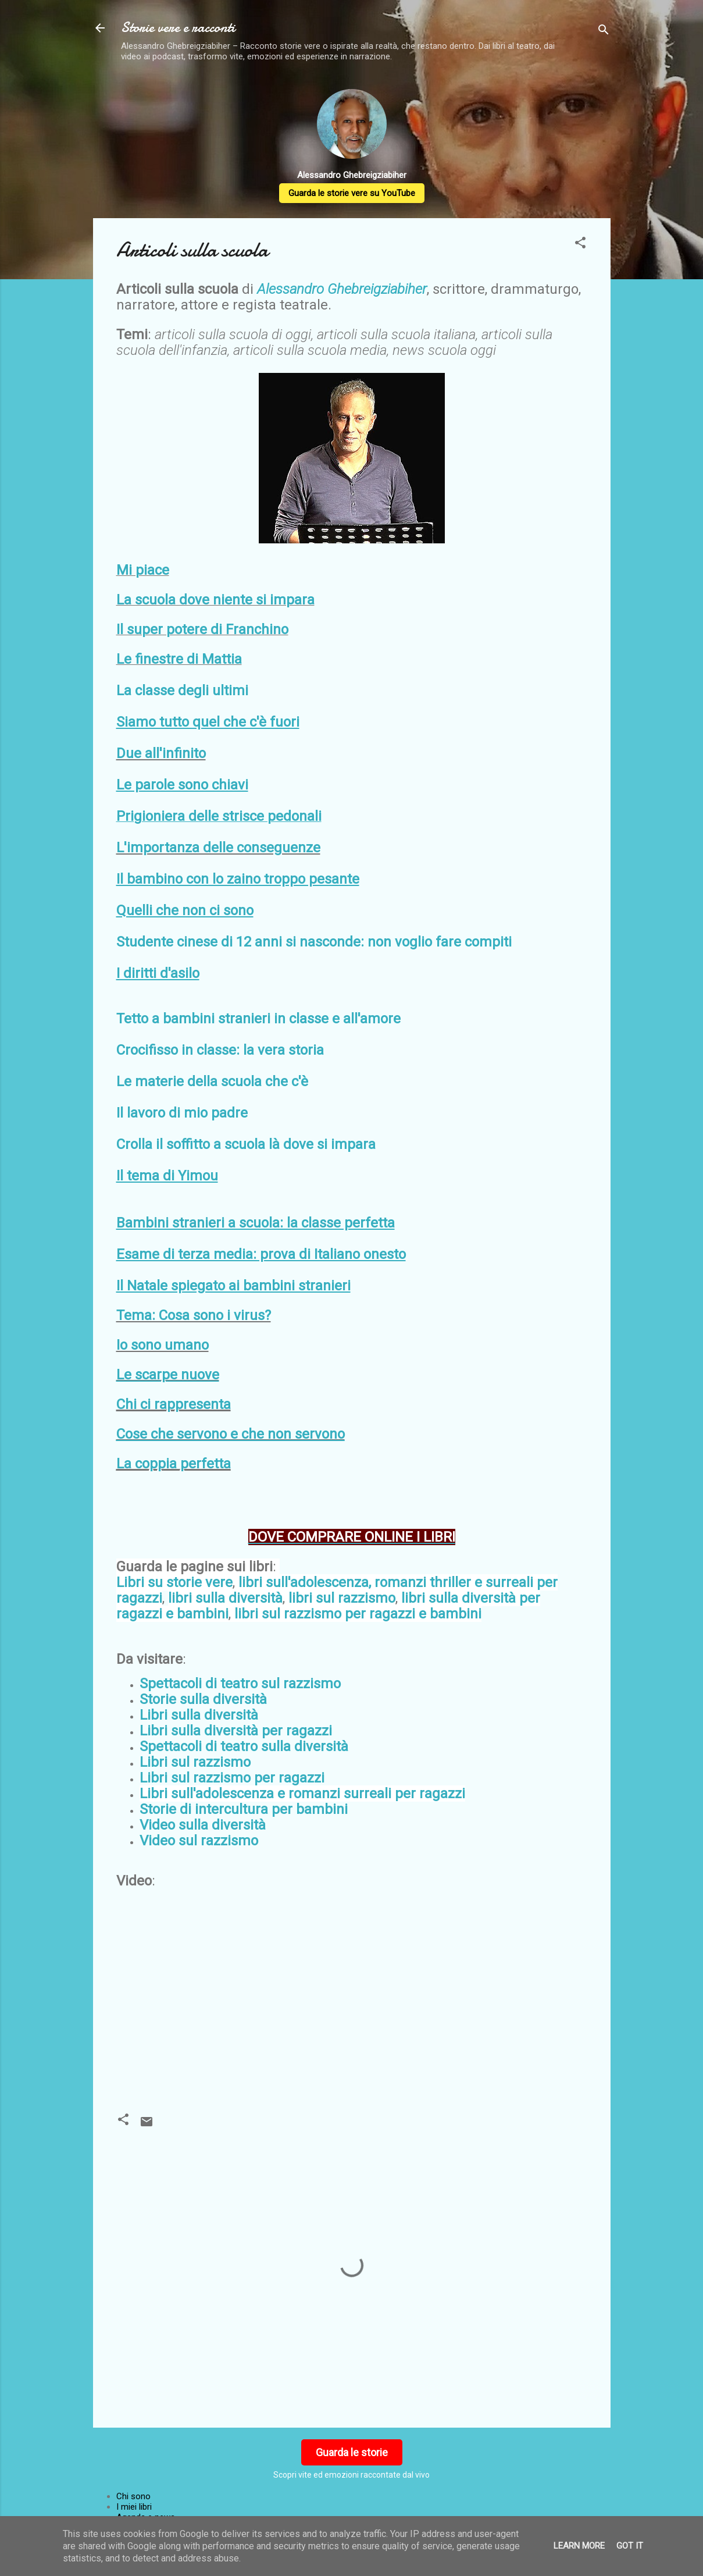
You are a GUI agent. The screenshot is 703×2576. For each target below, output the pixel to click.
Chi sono (133, 2496)
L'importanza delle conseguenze (218, 847)
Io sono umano (162, 1345)
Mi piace (142, 570)
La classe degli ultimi (182, 690)
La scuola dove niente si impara (215, 600)
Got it (629, 2546)
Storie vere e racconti (178, 27)
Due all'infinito (161, 753)
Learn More (579, 2546)
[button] (580, 245)
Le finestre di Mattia (179, 659)
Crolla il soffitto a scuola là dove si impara (246, 1144)
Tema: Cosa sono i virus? (193, 1315)
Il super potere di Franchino (202, 629)
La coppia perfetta (173, 1464)
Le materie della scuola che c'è (212, 1081)
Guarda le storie (352, 2452)
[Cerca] (604, 31)
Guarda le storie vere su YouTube (351, 193)
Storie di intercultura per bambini (244, 1809)
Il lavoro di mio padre (182, 1113)
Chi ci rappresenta (173, 1404)
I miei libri (134, 2507)
